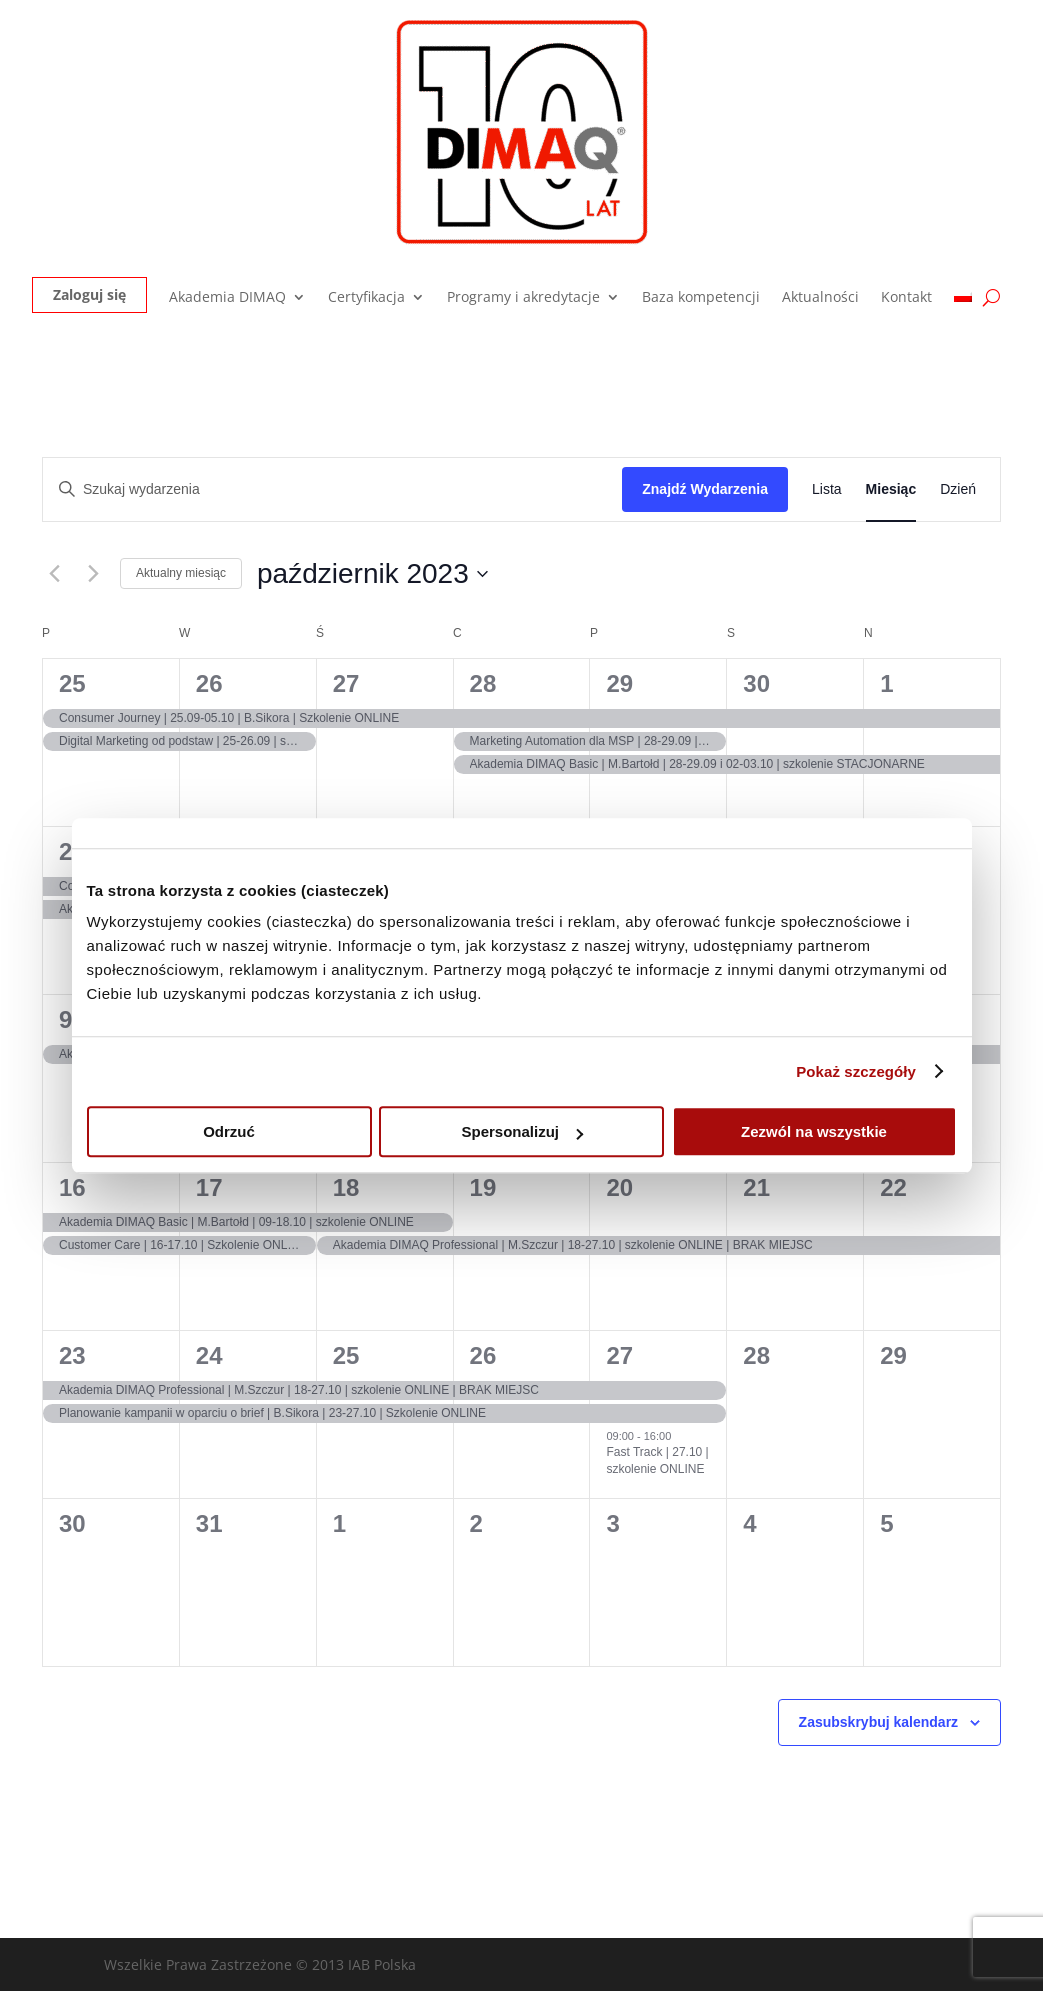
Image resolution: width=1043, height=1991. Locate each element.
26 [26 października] (483, 1355)
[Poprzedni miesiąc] (54, 574)
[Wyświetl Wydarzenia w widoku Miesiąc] (891, 489)
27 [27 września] (346, 683)
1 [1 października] (886, 683)
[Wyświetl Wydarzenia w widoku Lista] (827, 489)
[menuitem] (963, 301)
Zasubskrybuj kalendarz (879, 1722)
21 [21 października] (756, 1187)
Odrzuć (229, 1131)
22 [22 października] (893, 1187)
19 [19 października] (483, 1187)
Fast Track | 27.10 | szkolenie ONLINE (657, 1460)
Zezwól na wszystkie (814, 1131)
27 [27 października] (619, 1355)
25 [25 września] (72, 683)
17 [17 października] (209, 1187)
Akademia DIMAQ (227, 298)
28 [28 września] (483, 683)
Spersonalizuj (522, 1131)
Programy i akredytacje (523, 298)
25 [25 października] (346, 1355)
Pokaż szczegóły (856, 1071)
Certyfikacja (366, 298)
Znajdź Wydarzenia (705, 489)
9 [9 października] (65, 1019)
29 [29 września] (619, 683)
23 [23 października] (72, 1355)
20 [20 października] (619, 1187)
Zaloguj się (89, 294)
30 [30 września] (756, 683)
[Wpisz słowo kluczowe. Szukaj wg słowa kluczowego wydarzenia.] (332, 489)
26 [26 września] (209, 683)
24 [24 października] (209, 1355)
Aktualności (820, 298)
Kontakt (906, 298)
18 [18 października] (346, 1187)
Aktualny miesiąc (181, 573)
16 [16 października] (72, 1187)
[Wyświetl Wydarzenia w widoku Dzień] (958, 489)
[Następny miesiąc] (93, 574)
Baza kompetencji (701, 298)
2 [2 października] (65, 851)
